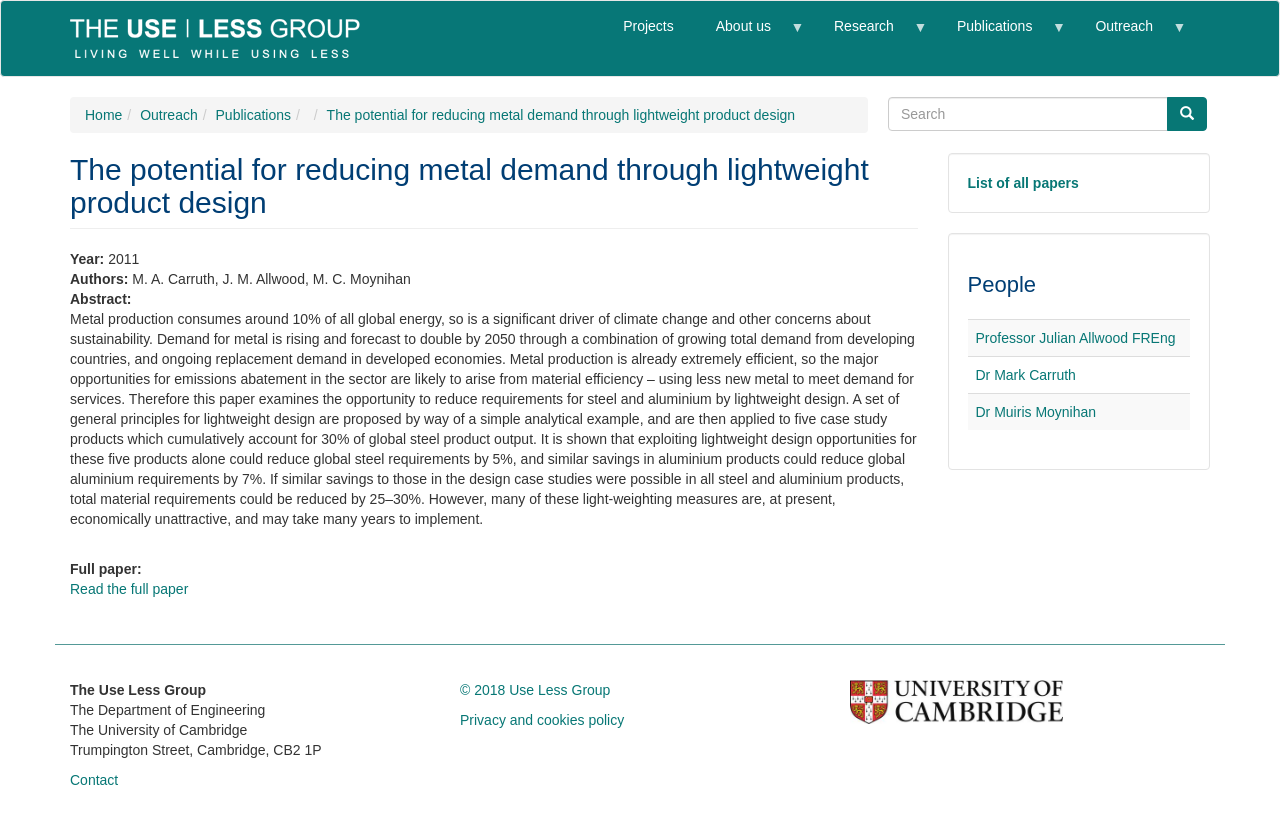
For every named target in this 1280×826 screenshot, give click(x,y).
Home (103, 115)
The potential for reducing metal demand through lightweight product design (561, 115)
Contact (94, 780)
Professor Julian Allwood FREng (1076, 338)
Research (869, 34)
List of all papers (1023, 183)
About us (749, 34)
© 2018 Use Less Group (535, 690)
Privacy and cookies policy (542, 720)
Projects (648, 26)
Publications (1000, 34)
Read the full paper (129, 589)
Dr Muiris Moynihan (1036, 412)
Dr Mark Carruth (1026, 375)
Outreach (1129, 34)
